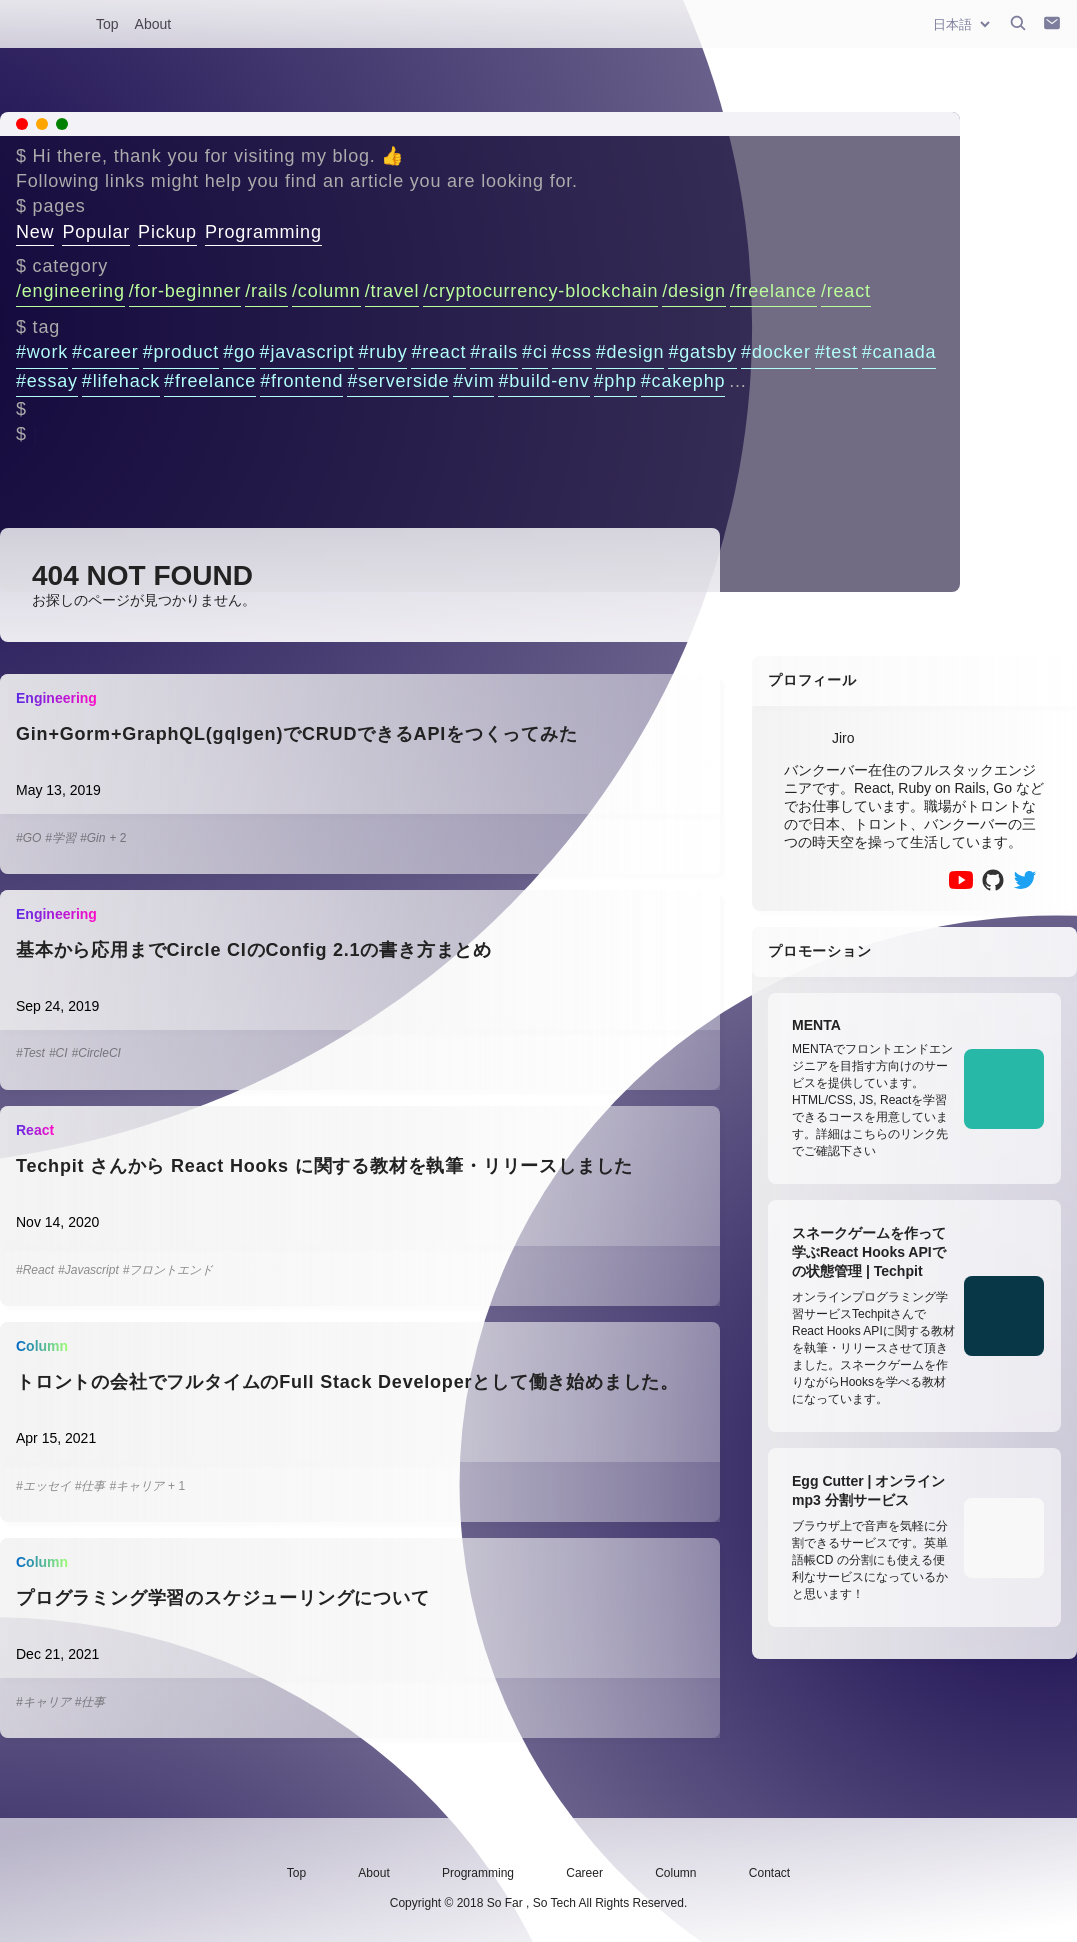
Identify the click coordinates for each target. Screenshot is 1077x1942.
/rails (266, 291)
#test (836, 352)
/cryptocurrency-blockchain (540, 291)
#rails (494, 352)
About (153, 24)
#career (105, 352)
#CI (58, 1053)
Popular (96, 232)
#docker (776, 352)
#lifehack (121, 381)
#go (239, 352)
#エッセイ (43, 1486)
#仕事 (90, 1486)
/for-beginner (185, 291)
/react (846, 291)
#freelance (210, 381)
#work (42, 352)
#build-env (543, 381)
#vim (473, 381)
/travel (392, 291)
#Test (30, 1053)
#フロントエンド (168, 1270)
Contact (769, 1873)
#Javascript (88, 1270)
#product (181, 352)
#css (572, 352)
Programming (263, 232)
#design (630, 352)
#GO (28, 838)
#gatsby (702, 352)
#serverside (398, 381)
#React (35, 1270)
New (35, 232)
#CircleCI (96, 1053)
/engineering (70, 291)
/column (326, 291)
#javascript (307, 352)
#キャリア (136, 1486)
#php (615, 381)
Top (107, 24)
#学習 (60, 838)
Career (584, 1873)
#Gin (92, 838)
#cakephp (683, 381)
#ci (534, 352)
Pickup (167, 232)
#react (438, 352)
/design (694, 291)
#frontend (301, 381)
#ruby (382, 352)
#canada (899, 352)
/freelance (773, 291)
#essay (47, 381)
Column (675, 1873)
